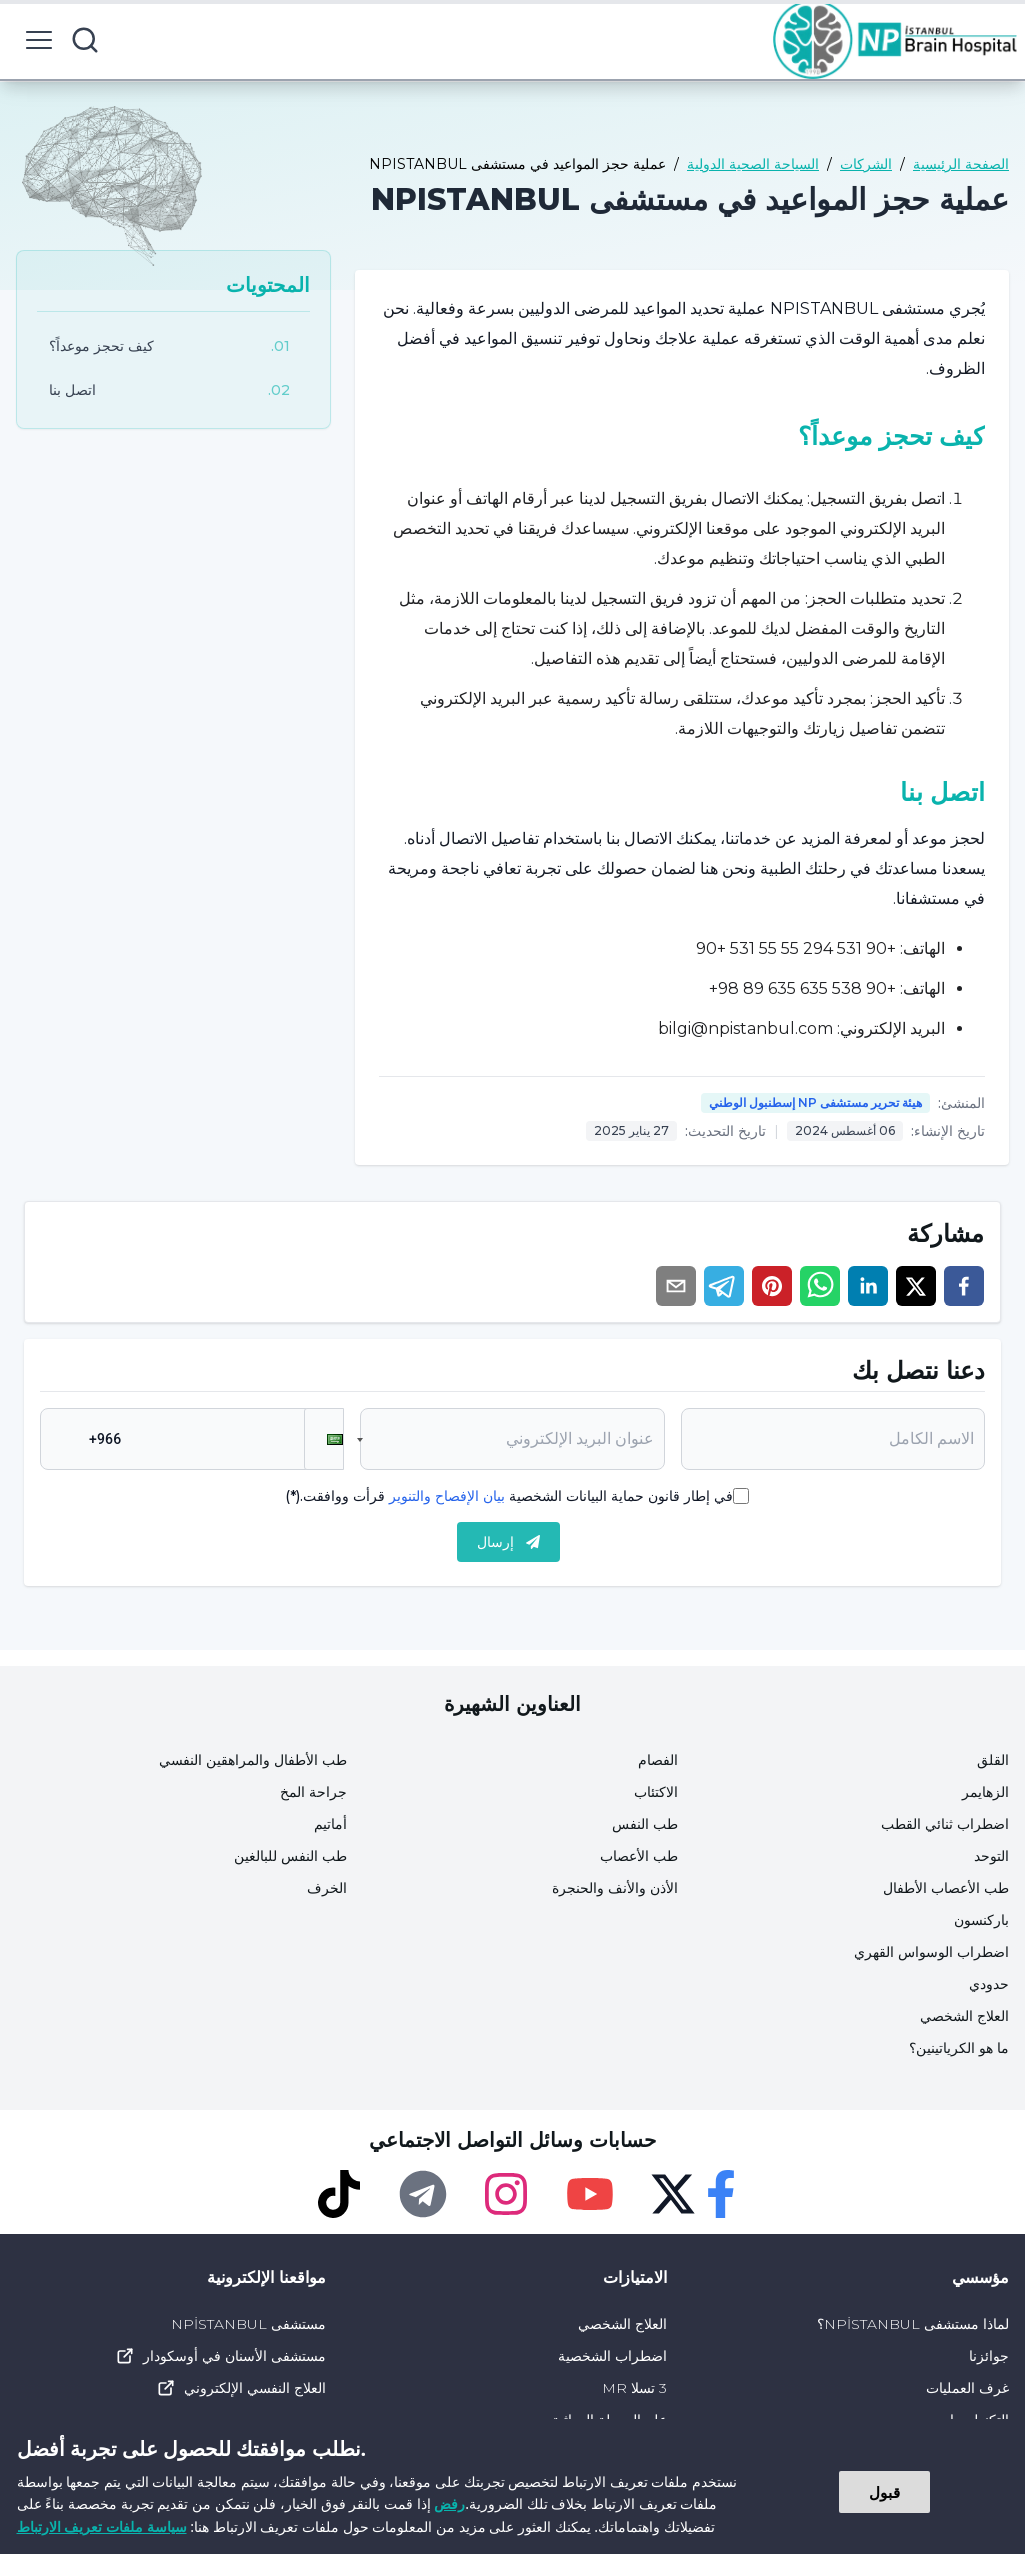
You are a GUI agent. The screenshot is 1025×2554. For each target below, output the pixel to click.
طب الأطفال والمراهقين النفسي (253, 1760)
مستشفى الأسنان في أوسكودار (220, 2356)
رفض (449, 2503)
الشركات (866, 164)
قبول (884, 2492)
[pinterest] (772, 1286)
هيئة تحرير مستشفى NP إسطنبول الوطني (815, 1102)
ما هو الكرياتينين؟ (959, 2048)
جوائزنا (989, 2356)
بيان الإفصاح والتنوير (447, 1496)
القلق (993, 1760)
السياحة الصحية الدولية (753, 164)
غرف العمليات (967, 2388)
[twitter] (916, 1286)
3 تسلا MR (634, 2388)
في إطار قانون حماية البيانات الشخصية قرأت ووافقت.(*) (509, 1496)
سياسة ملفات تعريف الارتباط (102, 2526)
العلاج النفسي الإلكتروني (241, 2388)
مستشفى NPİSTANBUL (248, 2324)
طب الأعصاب (639, 1856)
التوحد (991, 1856)
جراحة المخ (313, 1792)
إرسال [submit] (508, 1542)
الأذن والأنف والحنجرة (615, 1888)
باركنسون (981, 1920)
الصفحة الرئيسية (961, 164)
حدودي (989, 1984)
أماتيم (330, 1824)
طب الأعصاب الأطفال (946, 1888)
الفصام (658, 1760)
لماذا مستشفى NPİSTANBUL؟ (913, 2324)
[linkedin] (868, 1286)
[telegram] (724, 1286)
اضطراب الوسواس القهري (931, 1952)
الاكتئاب (656, 1792)
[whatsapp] (820, 1286)
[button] (324, 1439)
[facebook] (964, 1286)
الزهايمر (985, 1792)
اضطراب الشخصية (612, 2356)
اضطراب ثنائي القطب (945, 1824)
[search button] (85, 40)
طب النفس (645, 1824)
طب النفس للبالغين (290, 1856)
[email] (676, 1286)
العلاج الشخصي (964, 2016)
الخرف (327, 1888)
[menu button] (39, 40)
